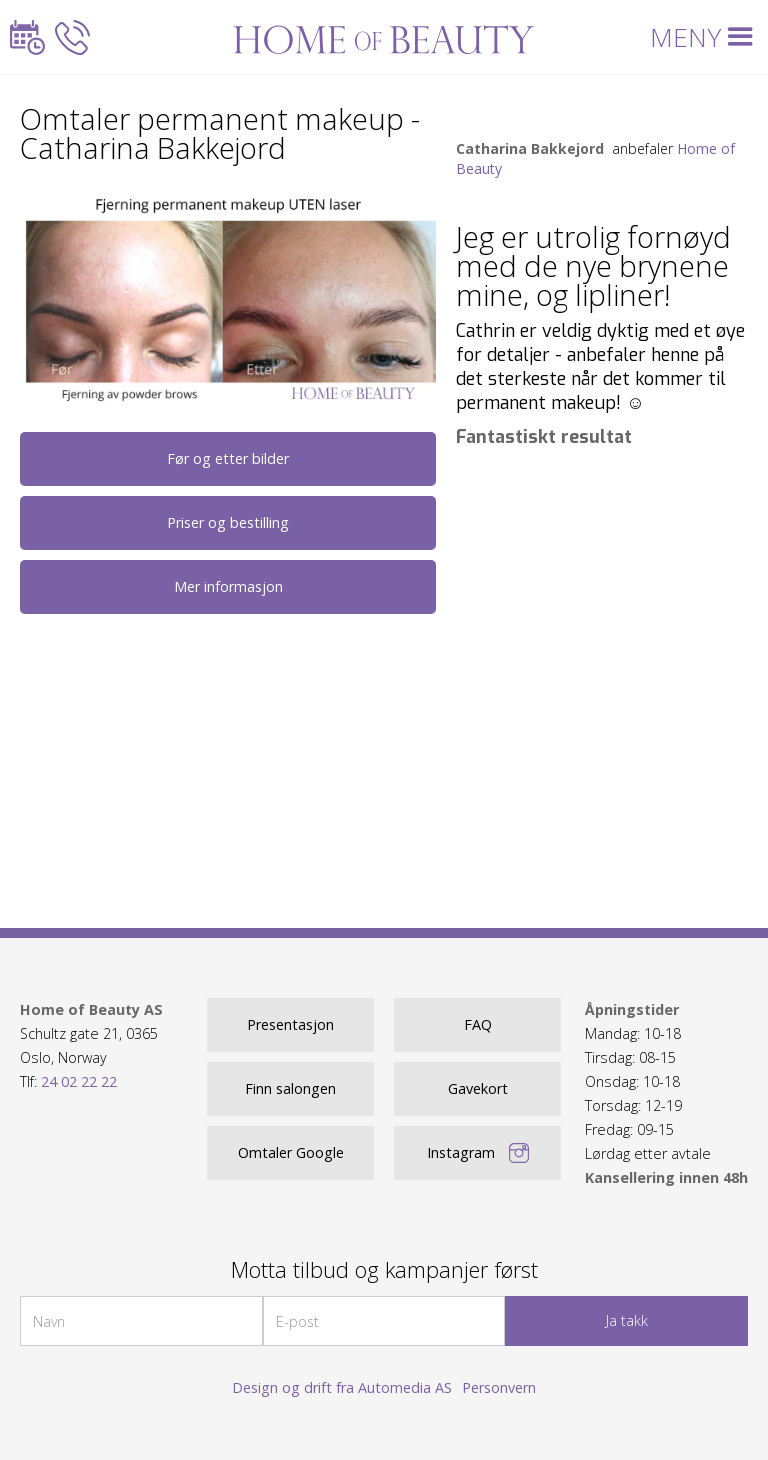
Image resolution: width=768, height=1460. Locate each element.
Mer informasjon (228, 586)
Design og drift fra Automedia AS (342, 1387)
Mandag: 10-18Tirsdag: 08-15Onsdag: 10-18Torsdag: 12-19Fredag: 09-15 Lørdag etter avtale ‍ (666, 1093)
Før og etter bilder (228, 458)
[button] (705, 37)
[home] (384, 37)
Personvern (499, 1387)
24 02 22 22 (79, 1081)
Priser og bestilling (228, 522)
